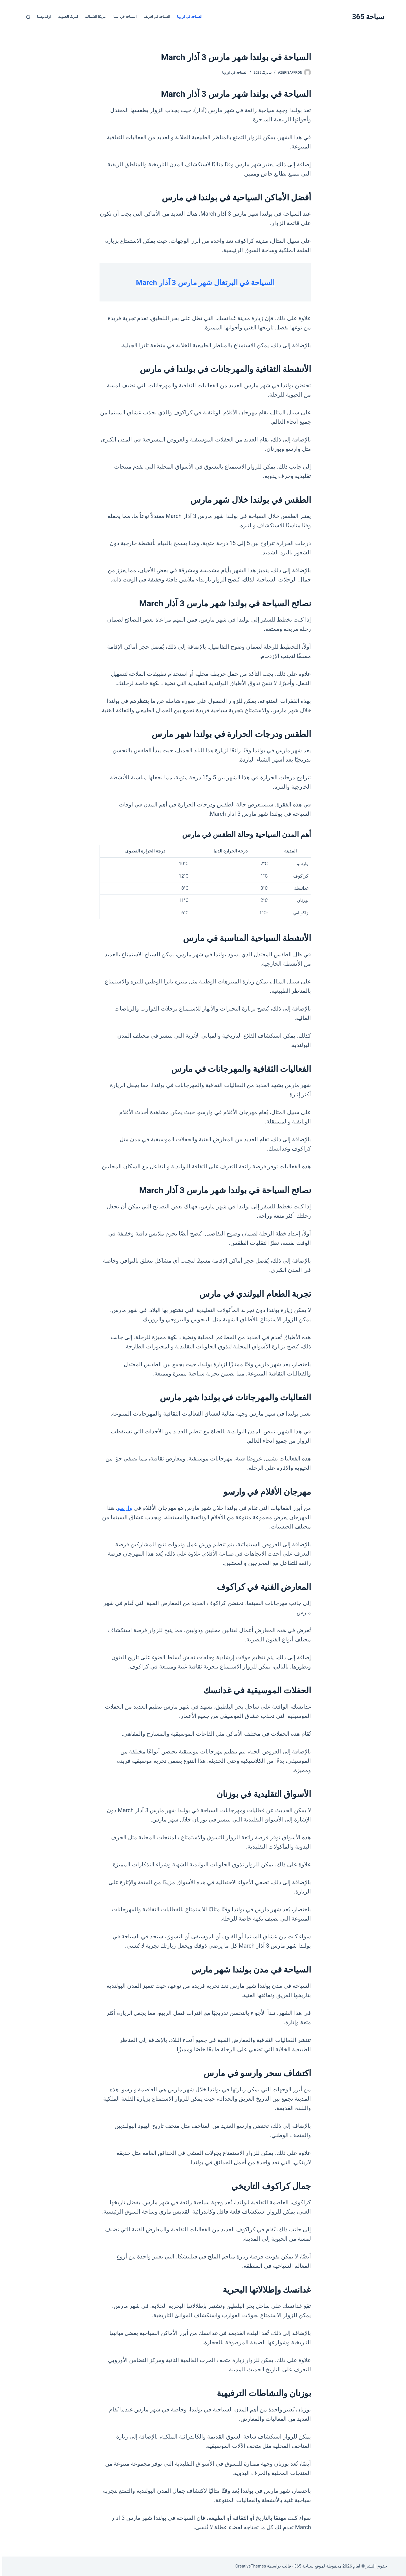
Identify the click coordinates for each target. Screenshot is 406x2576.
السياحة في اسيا (122, 17)
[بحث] (26, 17)
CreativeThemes (248, 2566)
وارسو (122, 1508)
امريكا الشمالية (93, 17)
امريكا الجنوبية (66, 17)
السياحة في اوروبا (187, 17)
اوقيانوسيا (42, 17)
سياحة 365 (366, 17)
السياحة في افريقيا (154, 17)
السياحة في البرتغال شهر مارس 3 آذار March (203, 282)
